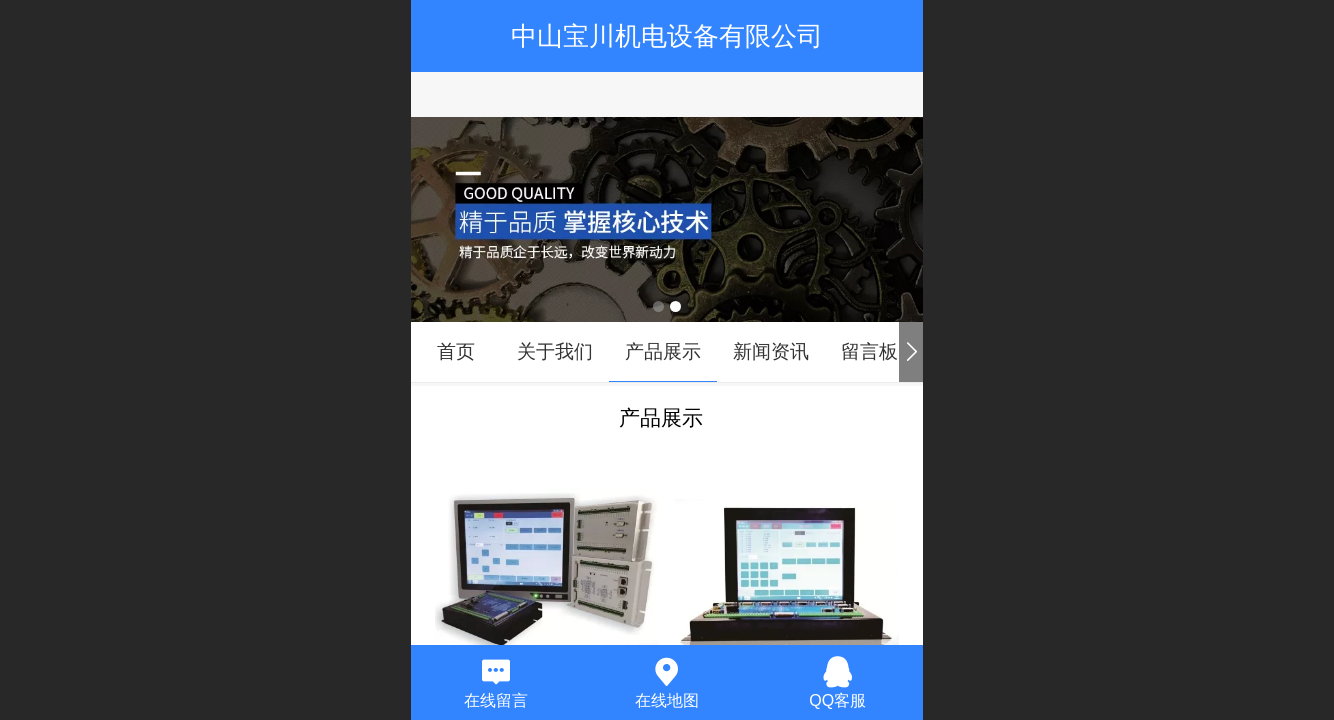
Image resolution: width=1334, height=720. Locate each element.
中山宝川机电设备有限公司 (667, 36)
